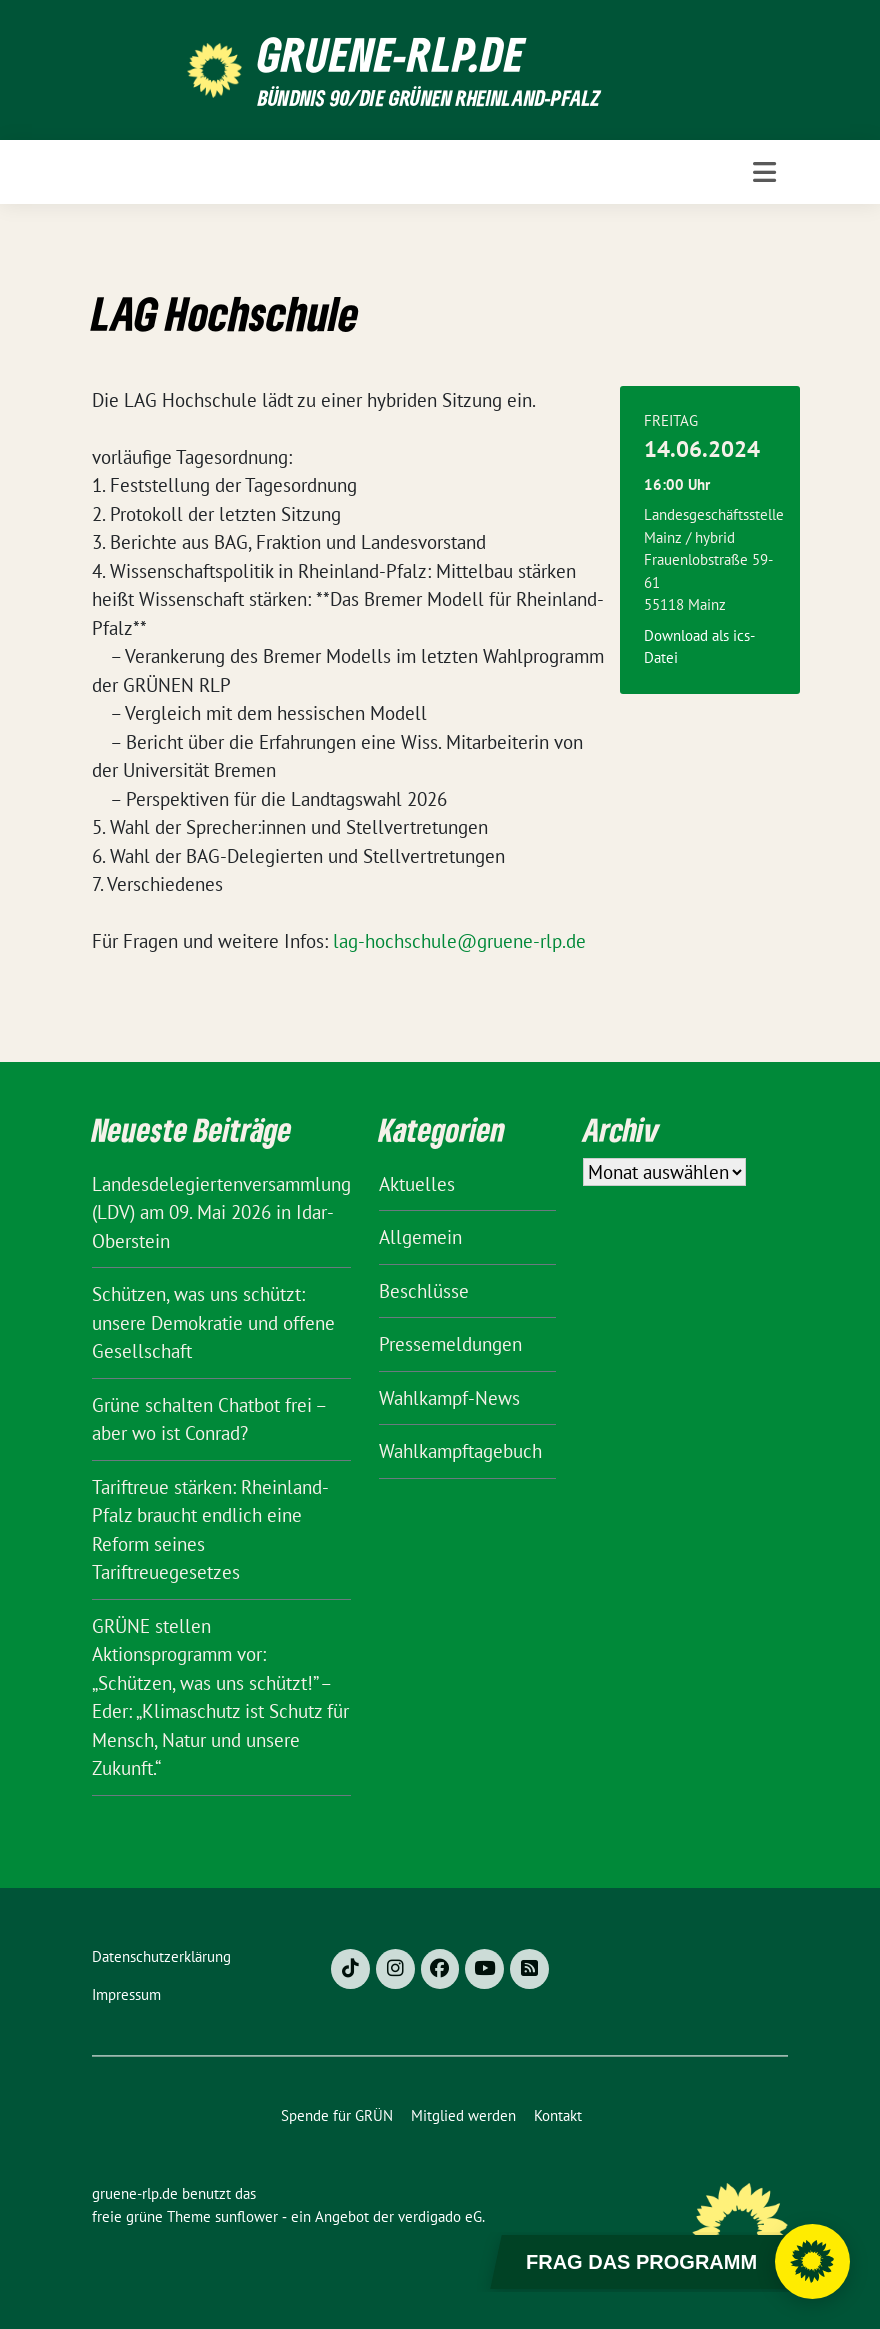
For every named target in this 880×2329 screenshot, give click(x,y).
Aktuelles (417, 1184)
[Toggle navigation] (764, 172)
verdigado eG (440, 2216)
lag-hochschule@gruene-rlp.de (459, 941)
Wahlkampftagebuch (460, 1451)
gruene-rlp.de (391, 54)
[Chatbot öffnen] (812, 2261)
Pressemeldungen (450, 1344)
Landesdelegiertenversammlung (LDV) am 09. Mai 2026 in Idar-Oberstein (221, 1212)
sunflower (246, 2216)
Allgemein (420, 1237)
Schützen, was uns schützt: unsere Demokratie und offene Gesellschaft (213, 1322)
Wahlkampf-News (449, 1398)
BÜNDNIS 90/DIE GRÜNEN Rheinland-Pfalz (429, 97)
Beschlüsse (424, 1291)
